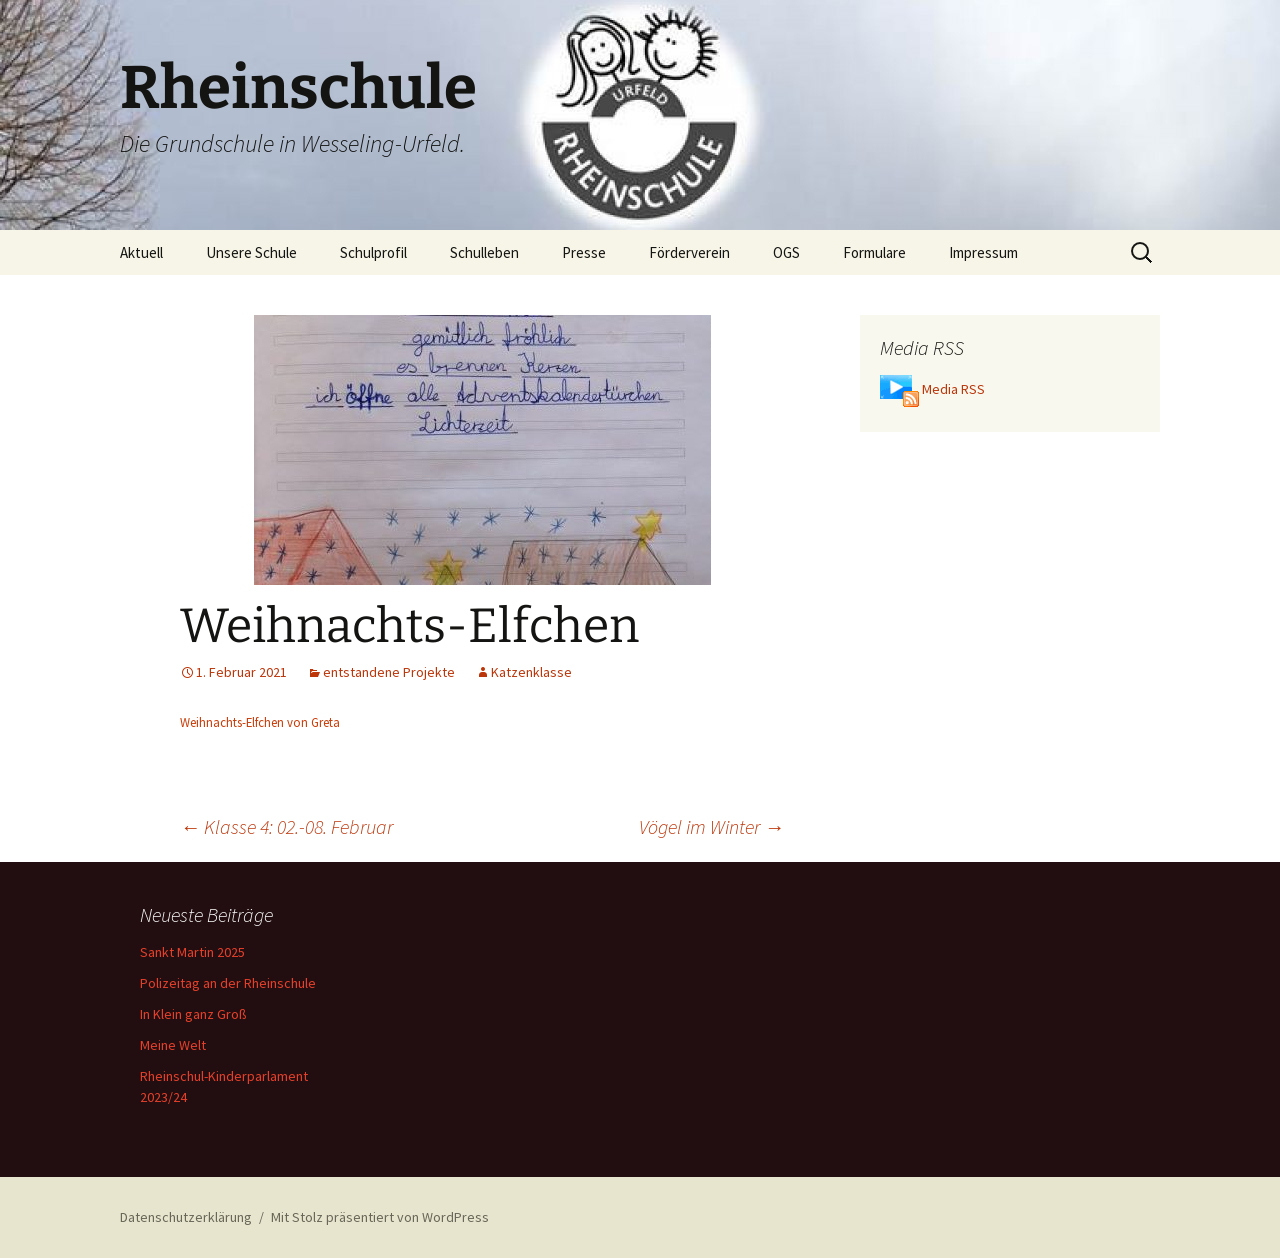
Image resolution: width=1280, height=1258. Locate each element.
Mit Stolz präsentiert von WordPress (380, 1217)
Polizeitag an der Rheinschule (228, 983)
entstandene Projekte (389, 672)
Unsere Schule (251, 252)
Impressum (983, 252)
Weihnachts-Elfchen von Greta (260, 722)
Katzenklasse (531, 672)
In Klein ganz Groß (193, 1014)
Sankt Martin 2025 (192, 952)
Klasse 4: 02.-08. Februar (286, 826)
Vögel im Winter (711, 826)
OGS (786, 252)
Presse (584, 252)
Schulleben (484, 252)
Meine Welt (173, 1045)
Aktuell (141, 252)
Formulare (874, 252)
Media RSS (953, 389)
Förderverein (689, 252)
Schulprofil (373, 252)
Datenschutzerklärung (186, 1217)
